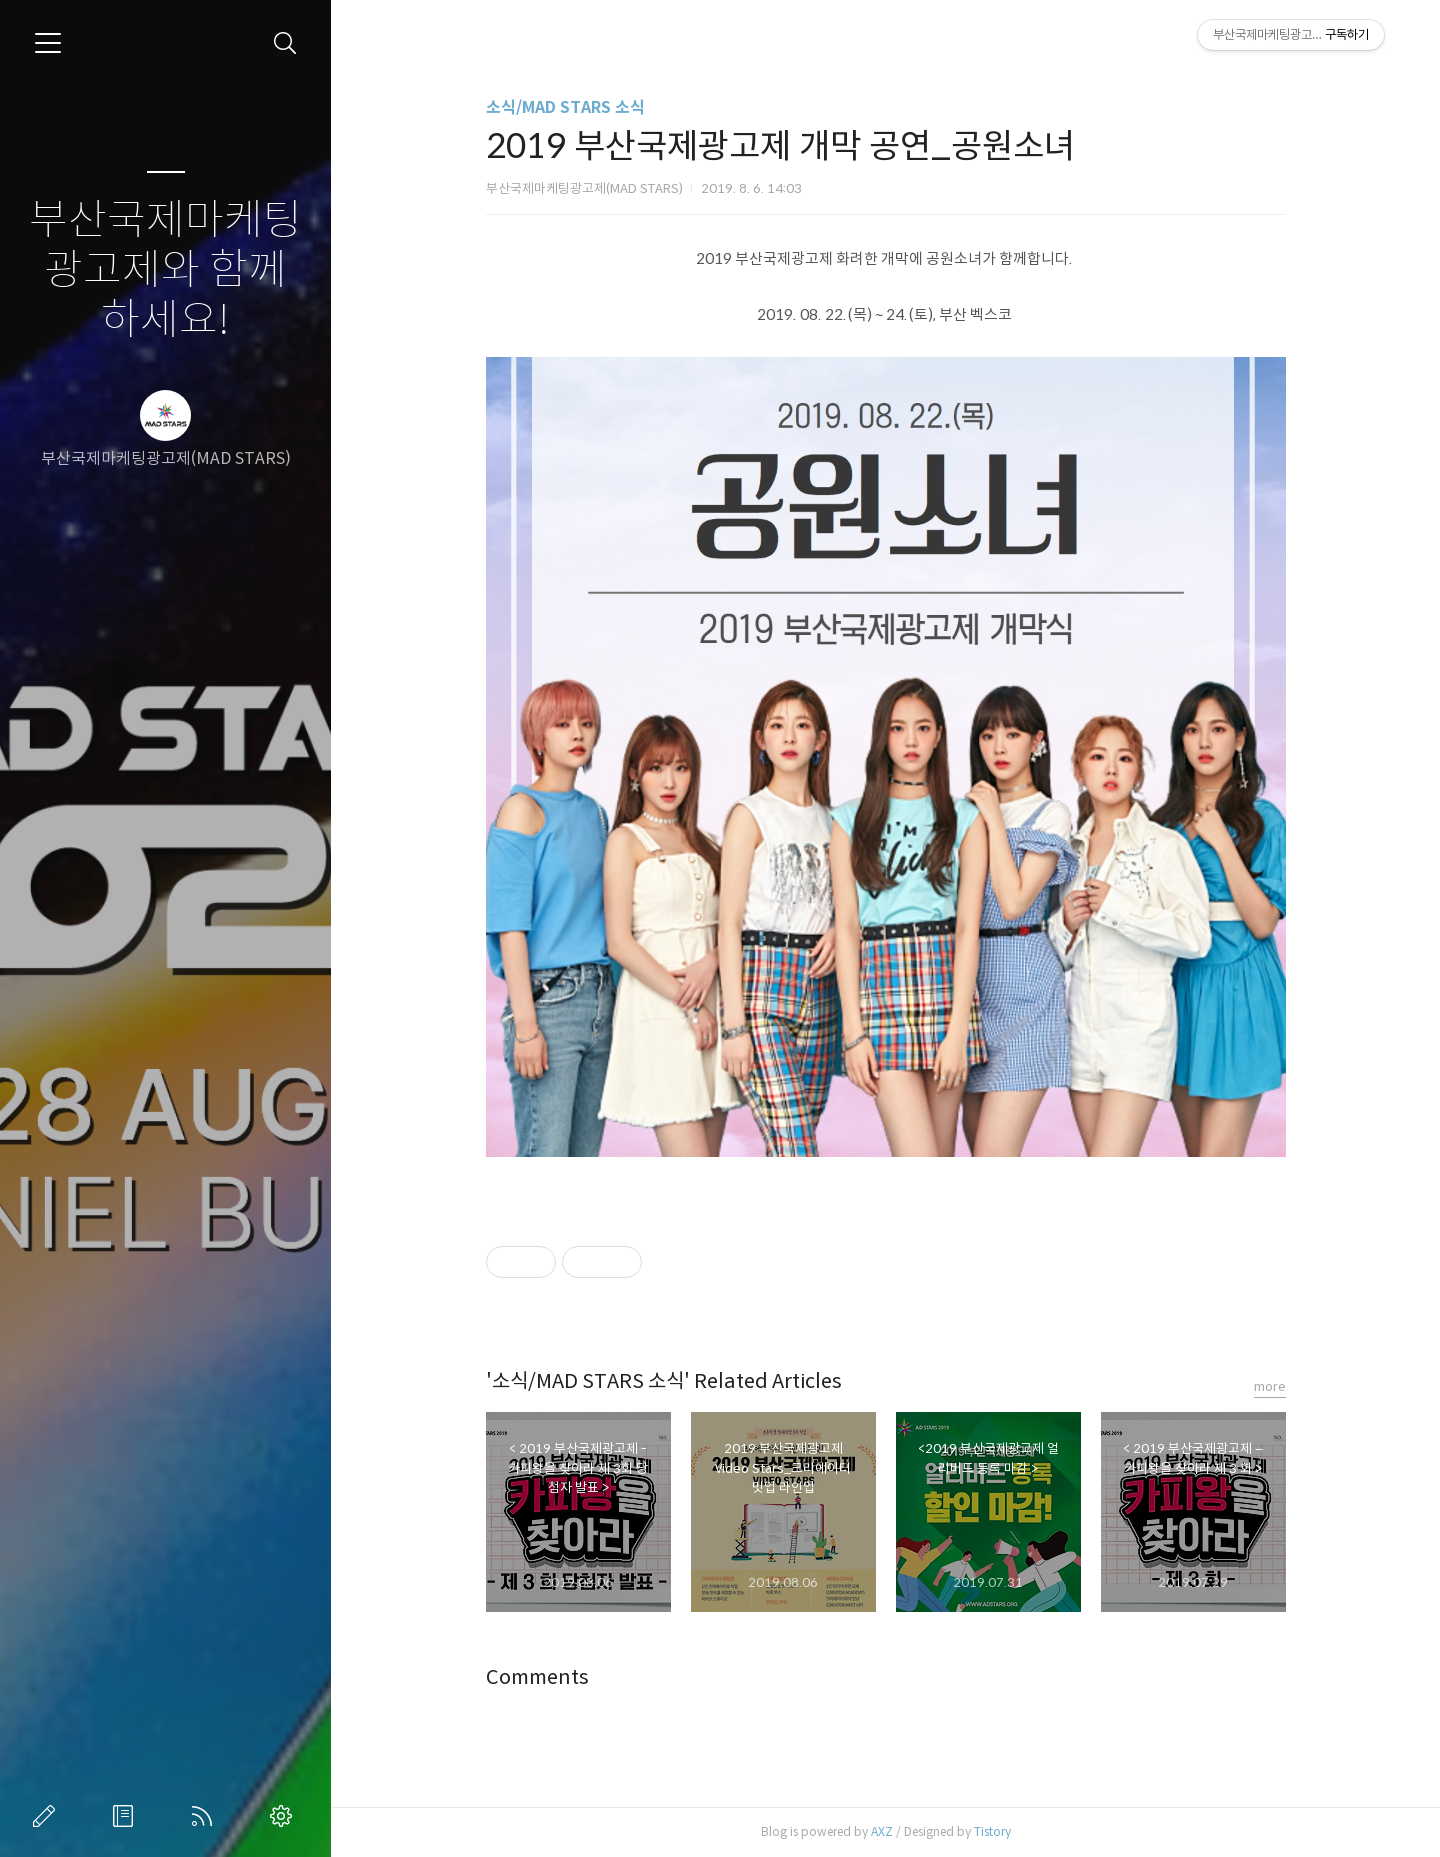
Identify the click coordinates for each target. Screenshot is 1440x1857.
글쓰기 (48, 1816)
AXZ (882, 1831)
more (1270, 1386)
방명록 (127, 1816)
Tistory (992, 1831)
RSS (206, 1816)
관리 (285, 1816)
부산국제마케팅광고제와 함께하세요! (165, 270)
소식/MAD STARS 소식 (565, 107)
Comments (537, 1677)
